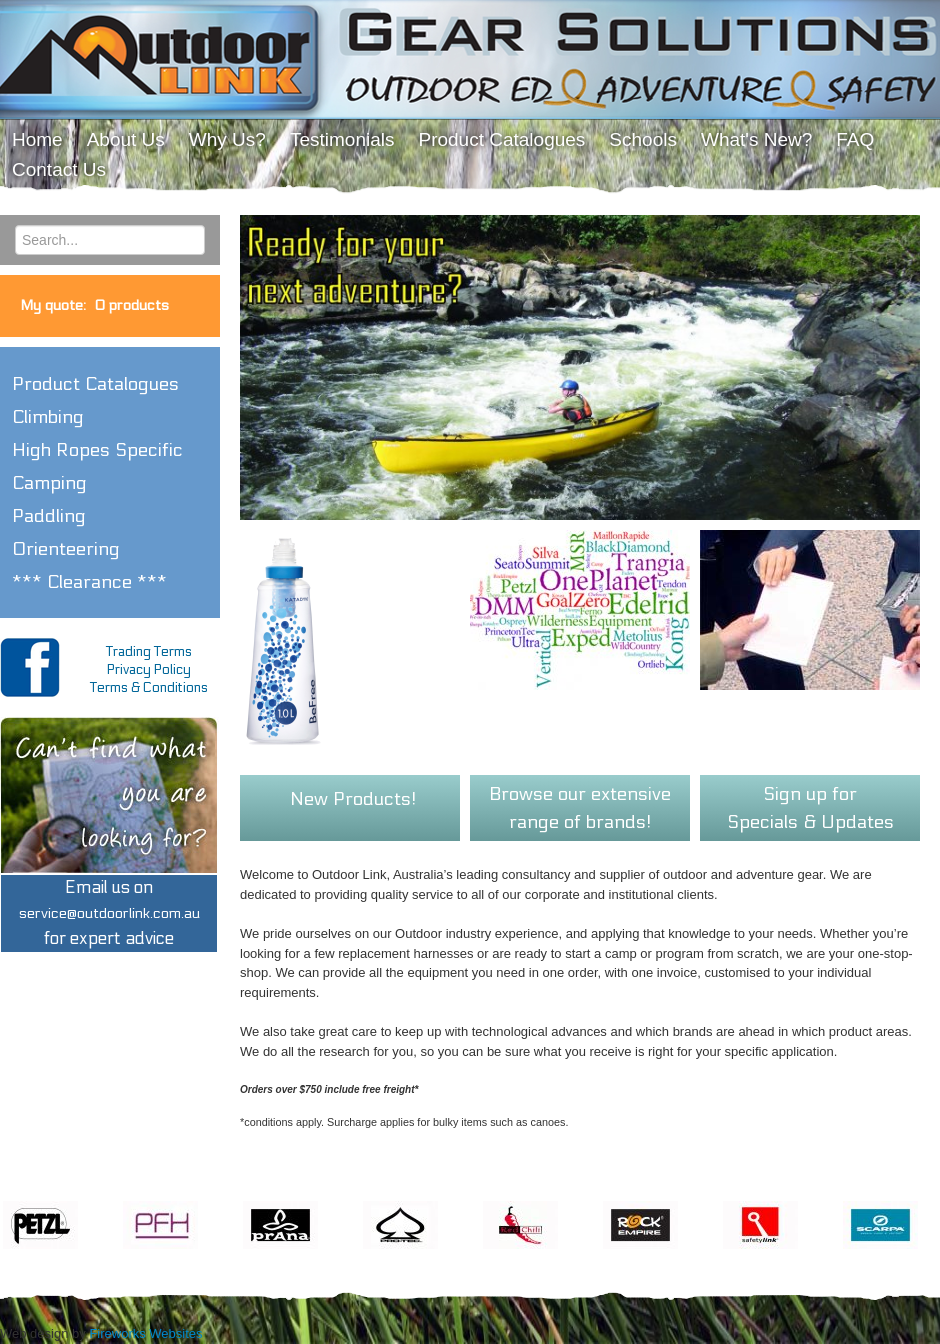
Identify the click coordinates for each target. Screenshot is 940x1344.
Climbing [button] (48, 417)
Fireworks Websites (145, 1333)
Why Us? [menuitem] (227, 139)
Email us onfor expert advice (109, 913)
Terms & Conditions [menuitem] (149, 688)
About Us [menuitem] (126, 139)
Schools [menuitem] (643, 139)
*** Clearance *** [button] (89, 582)
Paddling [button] (49, 516)
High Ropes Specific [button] (97, 450)
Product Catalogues (95, 384)
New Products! (353, 799)
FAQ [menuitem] (855, 139)
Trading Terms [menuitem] (149, 652)
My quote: (94, 305)
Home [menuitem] (37, 139)
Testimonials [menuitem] (342, 139)
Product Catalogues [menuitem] (501, 139)
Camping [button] (49, 483)
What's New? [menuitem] (756, 139)
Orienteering (66, 549)
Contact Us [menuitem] (59, 169)
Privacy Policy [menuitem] (149, 670)
